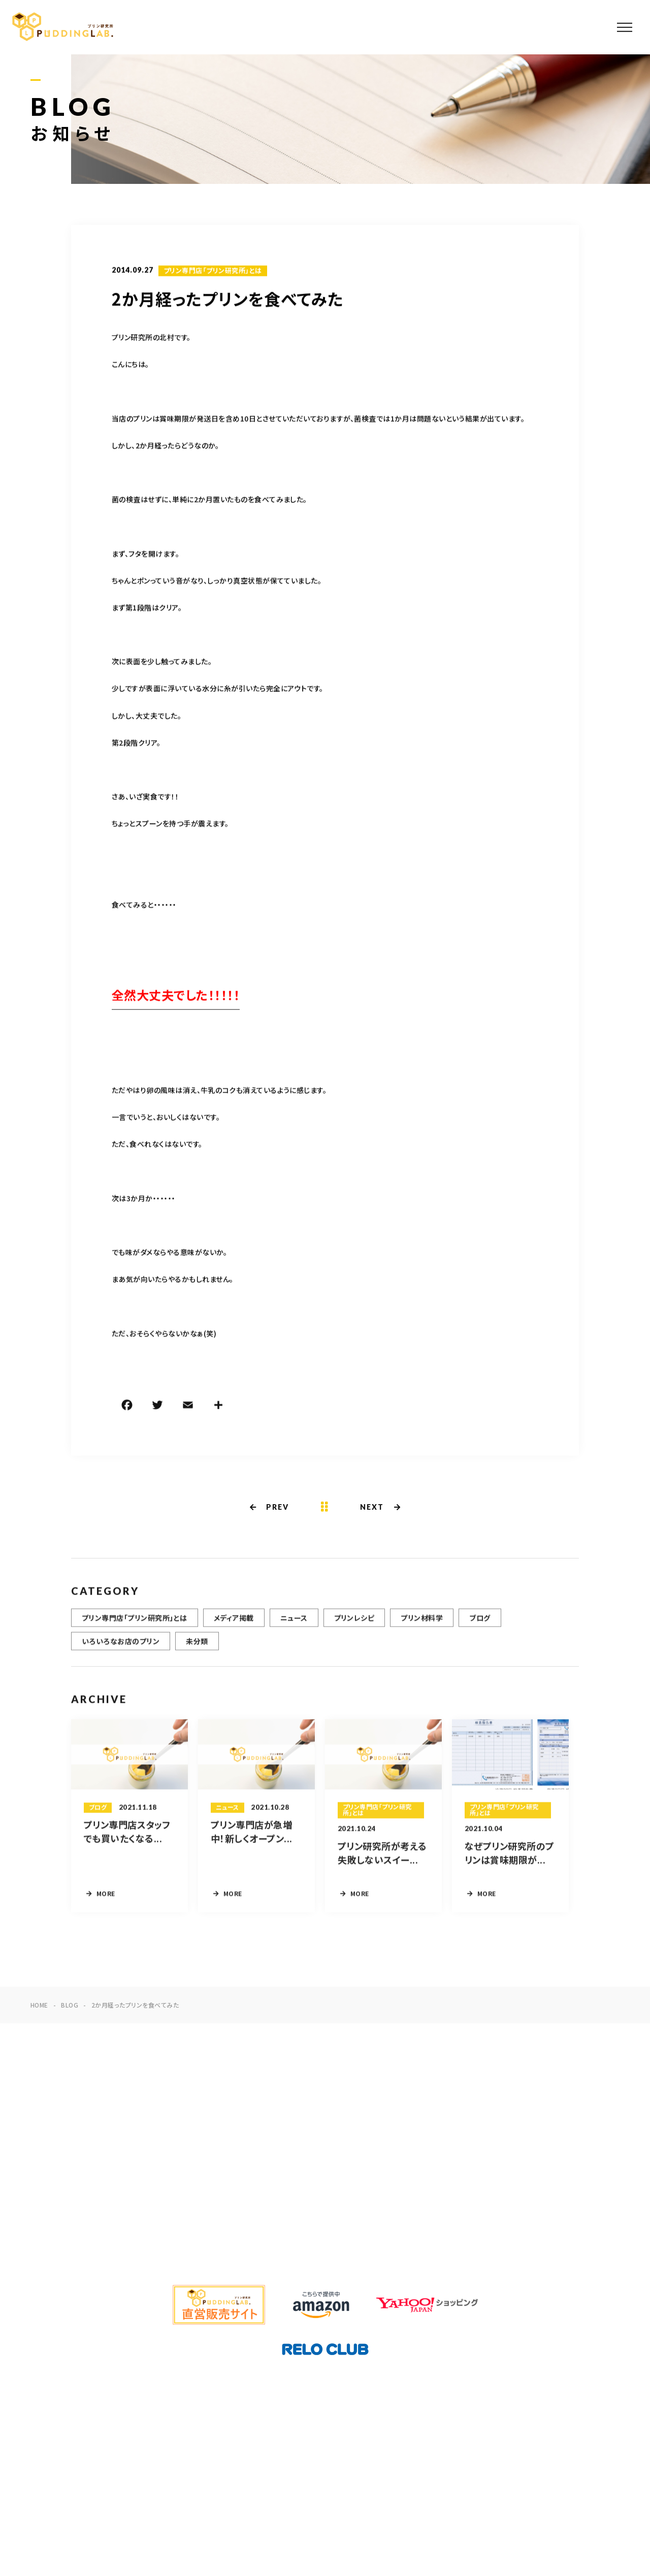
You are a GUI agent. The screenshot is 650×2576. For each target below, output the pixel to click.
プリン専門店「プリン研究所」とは (213, 272)
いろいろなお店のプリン (120, 1646)
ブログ (479, 1623)
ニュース (294, 1623)
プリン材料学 (422, 1623)
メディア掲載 (234, 1623)
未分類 (197, 1646)
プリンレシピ (354, 1623)
